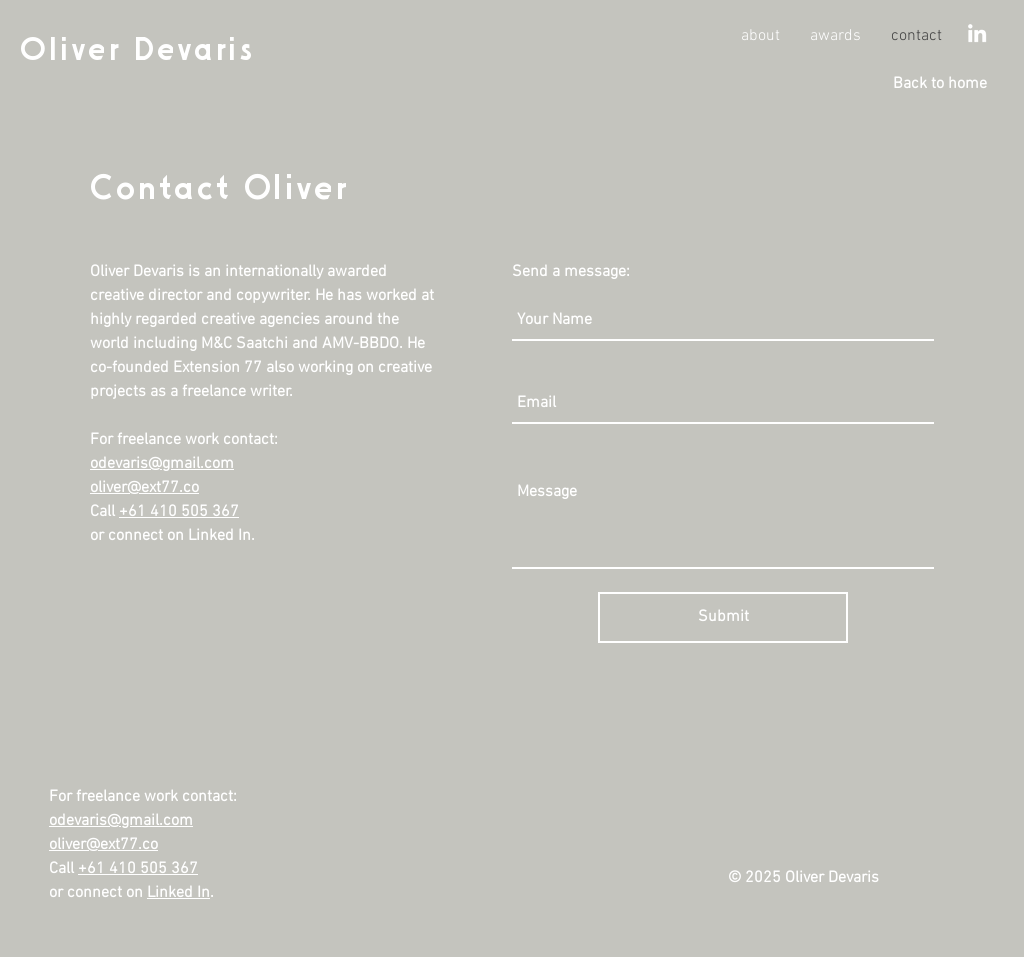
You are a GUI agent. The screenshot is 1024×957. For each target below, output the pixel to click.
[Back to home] (940, 84)
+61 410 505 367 (179, 512)
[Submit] (723, 617)
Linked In (178, 893)
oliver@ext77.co (144, 488)
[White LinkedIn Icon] (977, 33)
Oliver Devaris (137, 48)
